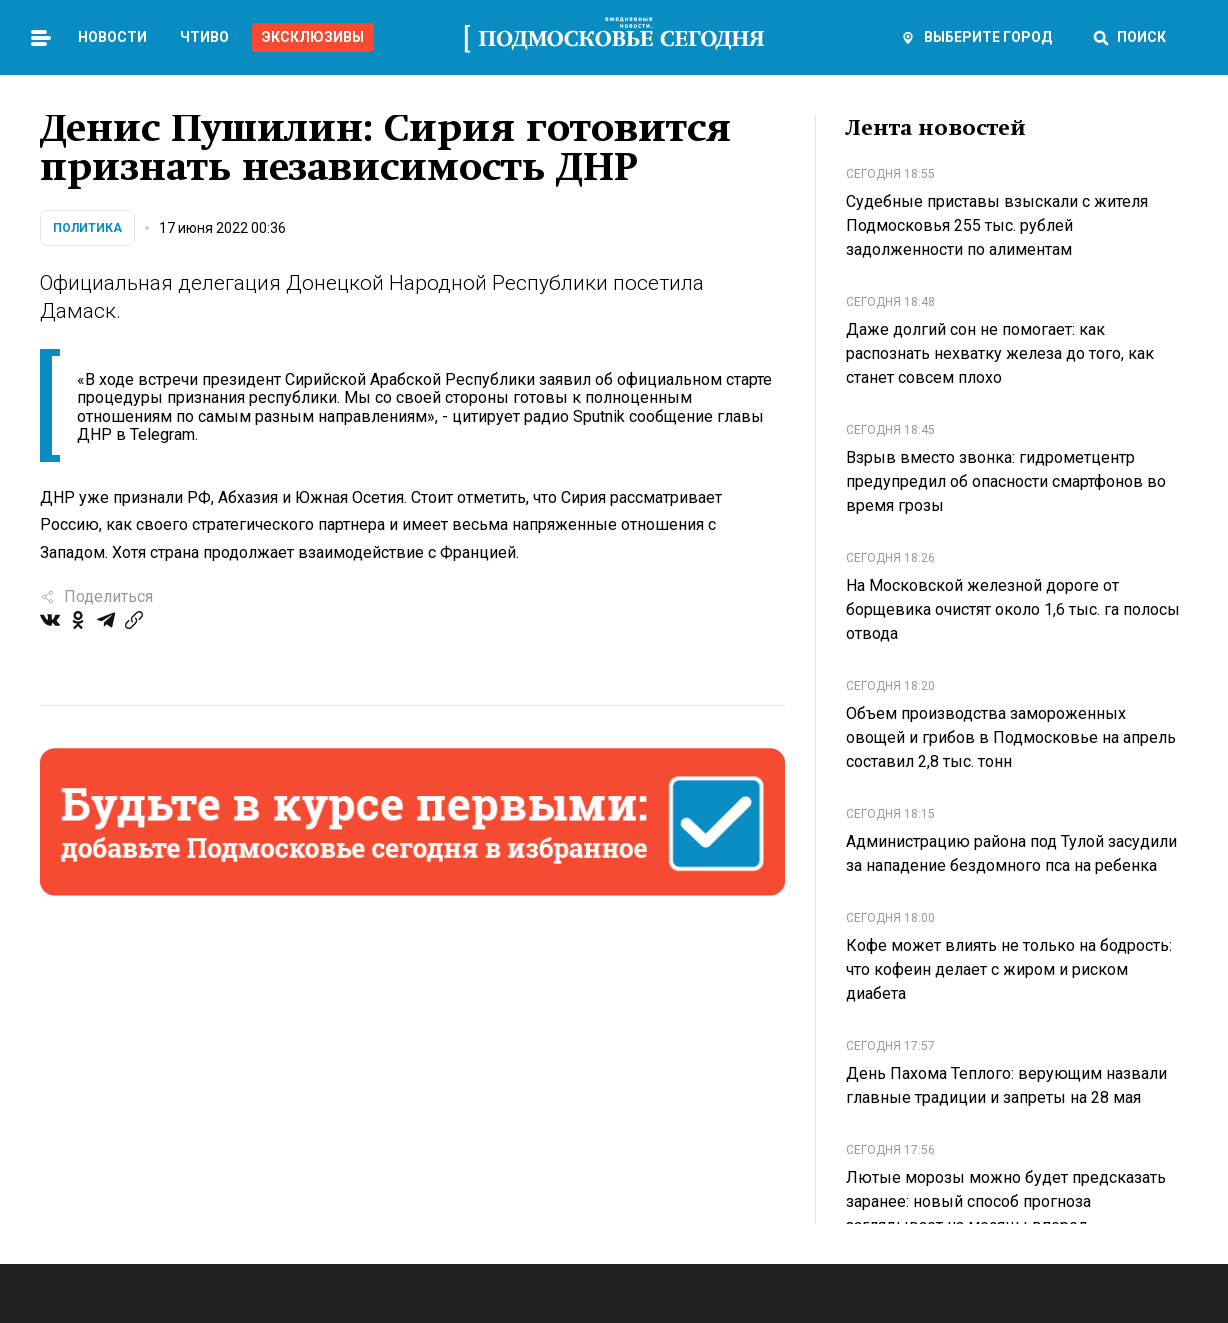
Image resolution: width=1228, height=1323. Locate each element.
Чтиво (204, 37)
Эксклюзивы (313, 37)
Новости (112, 37)
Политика (87, 228)
